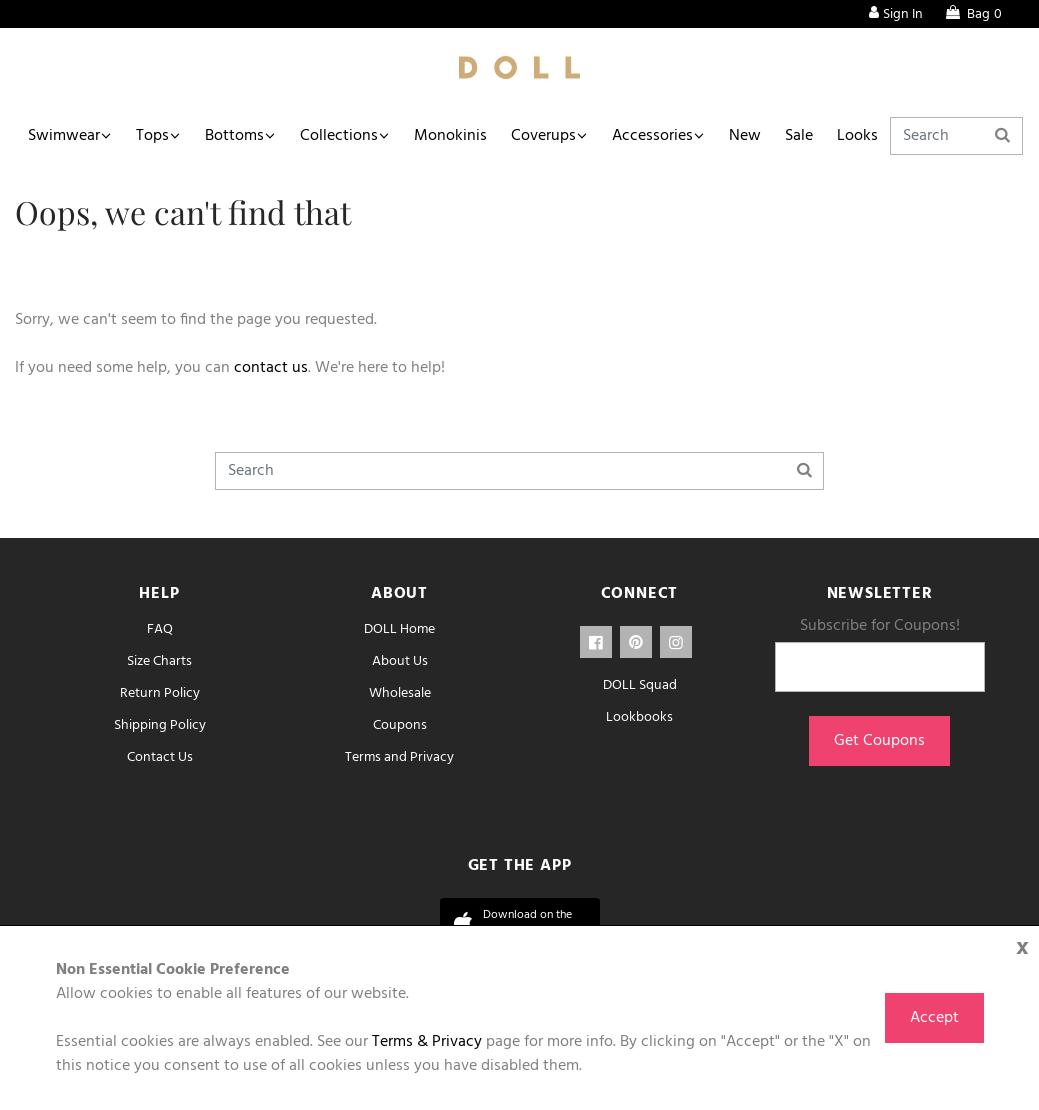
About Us (400, 661)
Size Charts (159, 661)
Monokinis (450, 136)
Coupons (400, 725)
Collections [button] (339, 136)
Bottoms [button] (234, 136)
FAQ (160, 629)
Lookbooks (639, 717)
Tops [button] (152, 136)
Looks (857, 136)
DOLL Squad (640, 685)
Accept (934, 1018)
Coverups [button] (543, 136)
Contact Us (160, 757)
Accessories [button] (652, 136)
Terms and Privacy (399, 757)
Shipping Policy (160, 725)
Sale (799, 136)
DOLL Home (399, 629)
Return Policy (160, 693)
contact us (271, 368)
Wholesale (400, 693)
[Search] (956, 136)
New (745, 136)
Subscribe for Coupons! (880, 626)
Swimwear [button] (64, 136)
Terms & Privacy (427, 1042)
